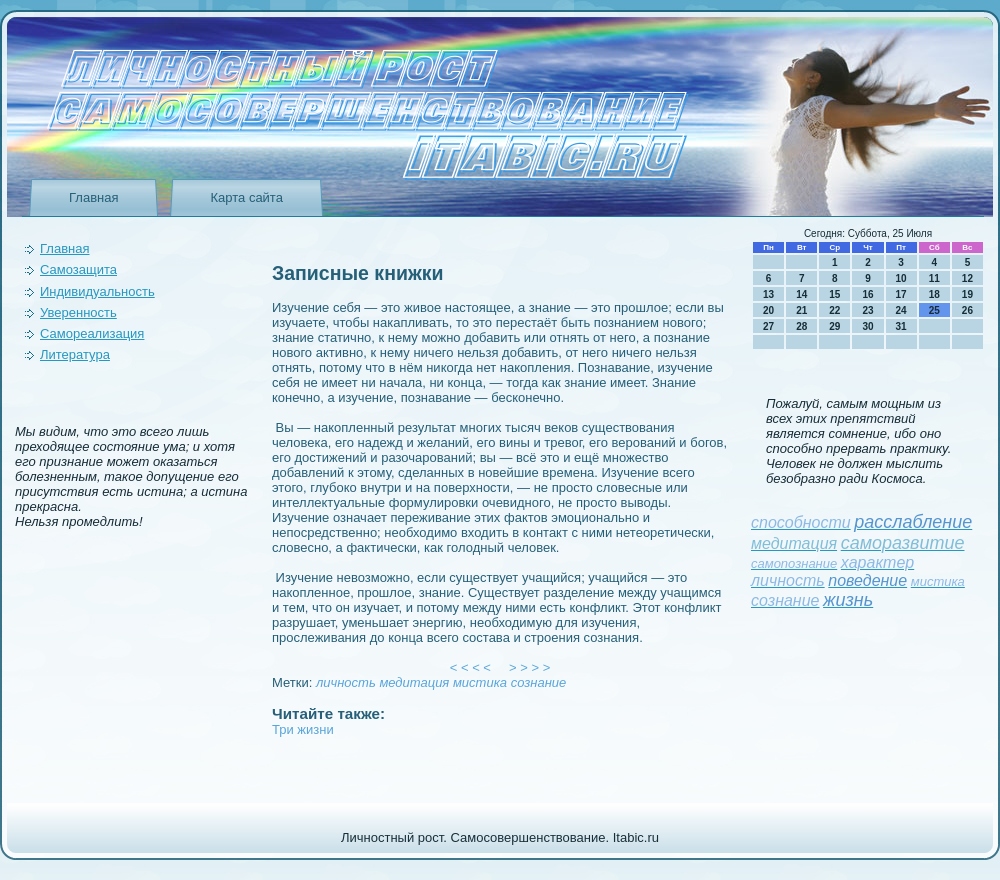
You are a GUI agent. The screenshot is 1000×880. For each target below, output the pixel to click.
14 (801, 294)
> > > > (530, 667)
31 (901, 326)
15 (834, 294)
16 (867, 294)
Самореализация (92, 333)
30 (867, 326)
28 (801, 326)
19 (967, 294)
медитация (414, 682)
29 (834, 326)
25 (934, 310)
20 (768, 310)
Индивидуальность (97, 291)
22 (834, 310)
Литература (75, 354)
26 (967, 310)
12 (967, 278)
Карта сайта (246, 197)
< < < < (471, 667)
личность (346, 682)
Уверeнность (78, 312)
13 (768, 294)
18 (934, 294)
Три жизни (303, 729)
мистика (480, 682)
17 (901, 294)
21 (801, 310)
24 (901, 310)
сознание (539, 682)
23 (867, 310)
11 (934, 278)
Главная (93, 197)
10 (901, 278)
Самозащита (78, 269)
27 (768, 326)
